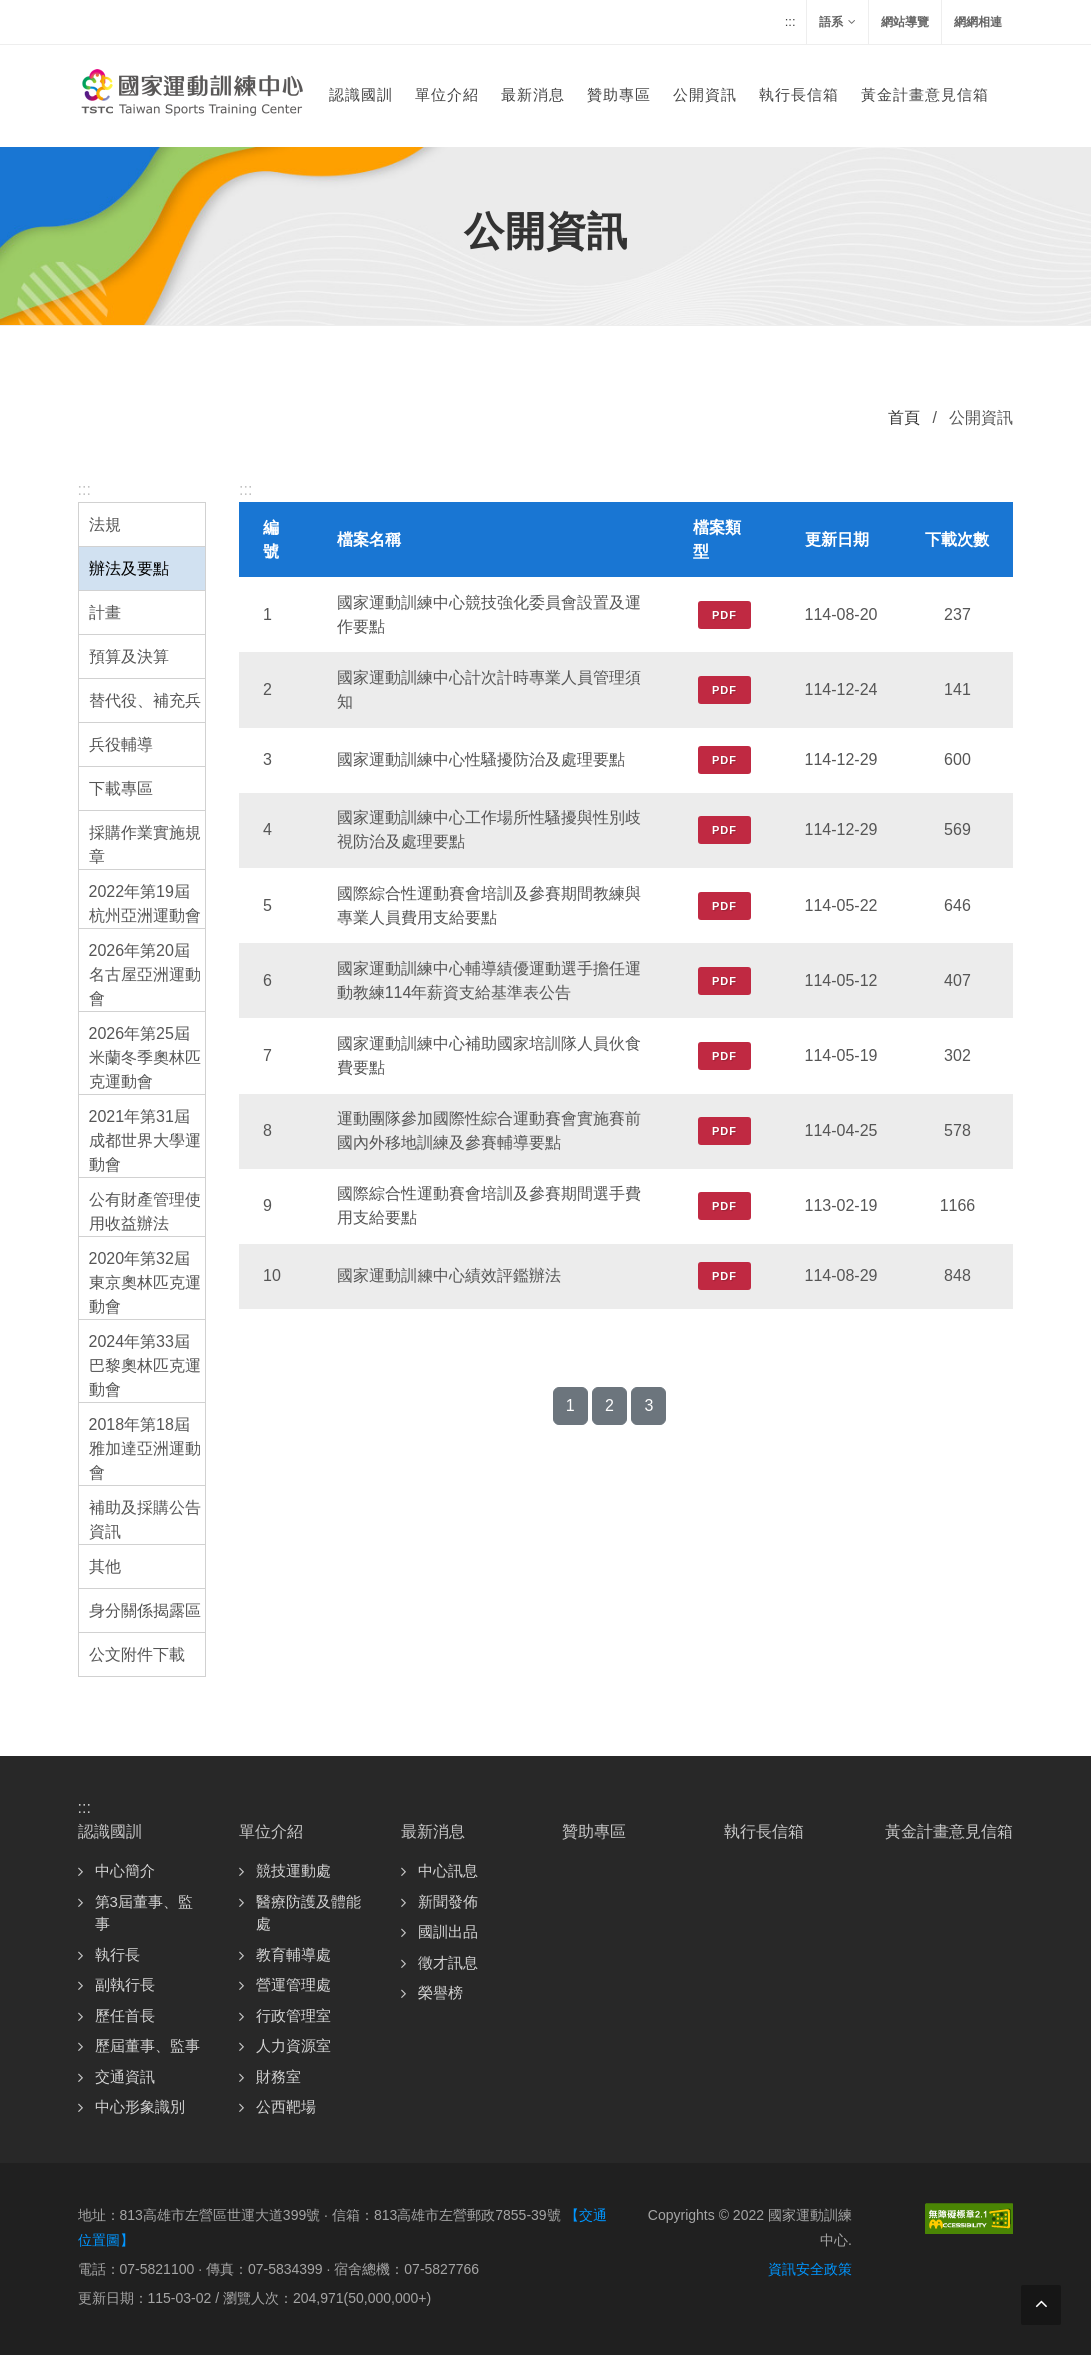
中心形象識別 (140, 2106)
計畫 (105, 612)
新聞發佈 (448, 1901)
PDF (724, 615)
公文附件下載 (137, 1654)
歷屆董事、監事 (147, 2045)
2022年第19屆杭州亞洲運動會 (145, 903)
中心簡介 (125, 1870)
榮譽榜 (440, 1992)
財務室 (278, 2076)
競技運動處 (293, 1870)
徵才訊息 (448, 1962)
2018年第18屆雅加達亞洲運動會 (145, 1448)
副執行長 (125, 1984)
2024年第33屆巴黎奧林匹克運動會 (145, 1365)
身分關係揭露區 (145, 1610)
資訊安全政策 (810, 2269)
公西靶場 (286, 2106)
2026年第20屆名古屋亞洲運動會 (145, 974)
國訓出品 (448, 1931)
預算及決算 (129, 656)
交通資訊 (125, 2076)
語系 (837, 22)
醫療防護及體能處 (308, 1913)
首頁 (904, 417)
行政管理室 (293, 2015)
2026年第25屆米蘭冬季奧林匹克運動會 (145, 1057)
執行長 (117, 1954)
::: (790, 21)
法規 (105, 524)
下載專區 (121, 788)
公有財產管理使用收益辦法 (145, 1211)
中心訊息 (448, 1870)
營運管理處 (293, 1984)
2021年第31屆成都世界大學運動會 (145, 1140)
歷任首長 (125, 2015)
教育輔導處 (293, 1954)
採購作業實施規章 (145, 844)
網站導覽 (905, 22)
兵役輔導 (121, 744)
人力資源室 (293, 2045)
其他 (105, 1566)
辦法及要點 (129, 568)
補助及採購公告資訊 (145, 1519)
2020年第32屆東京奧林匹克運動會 (145, 1282)
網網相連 (978, 22)
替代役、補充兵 (145, 700)
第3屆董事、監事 (144, 1913)
